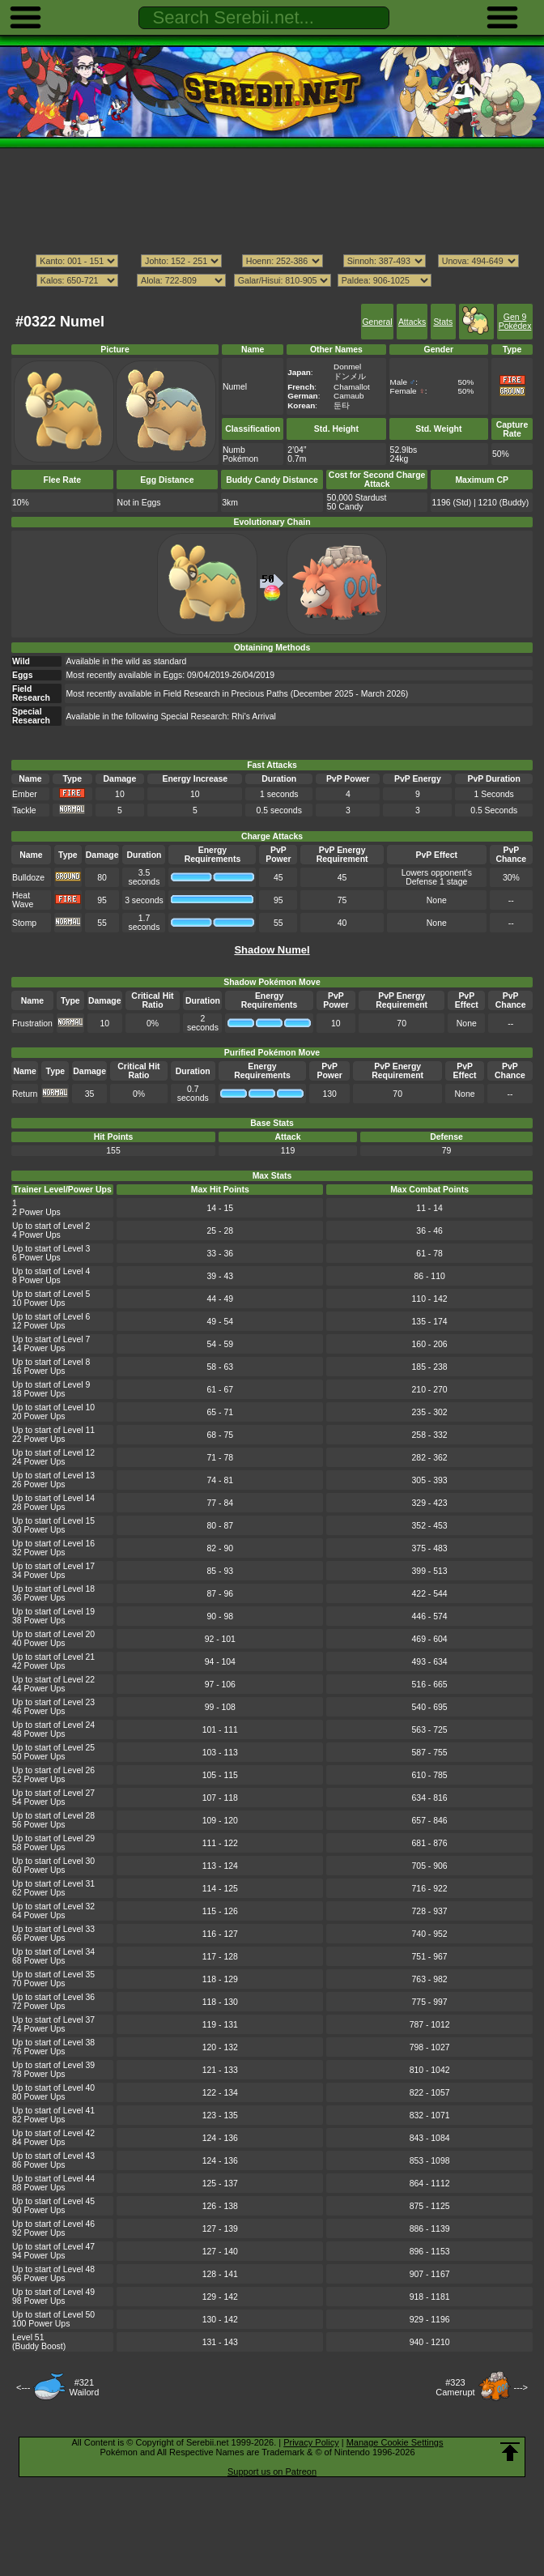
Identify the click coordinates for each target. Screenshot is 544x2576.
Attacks (412, 322)
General (377, 322)
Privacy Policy (310, 2442)
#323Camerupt (455, 2387)
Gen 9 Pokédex (515, 322)
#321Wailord (84, 2387)
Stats (443, 322)
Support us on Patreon (272, 2471)
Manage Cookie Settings (395, 2442)
